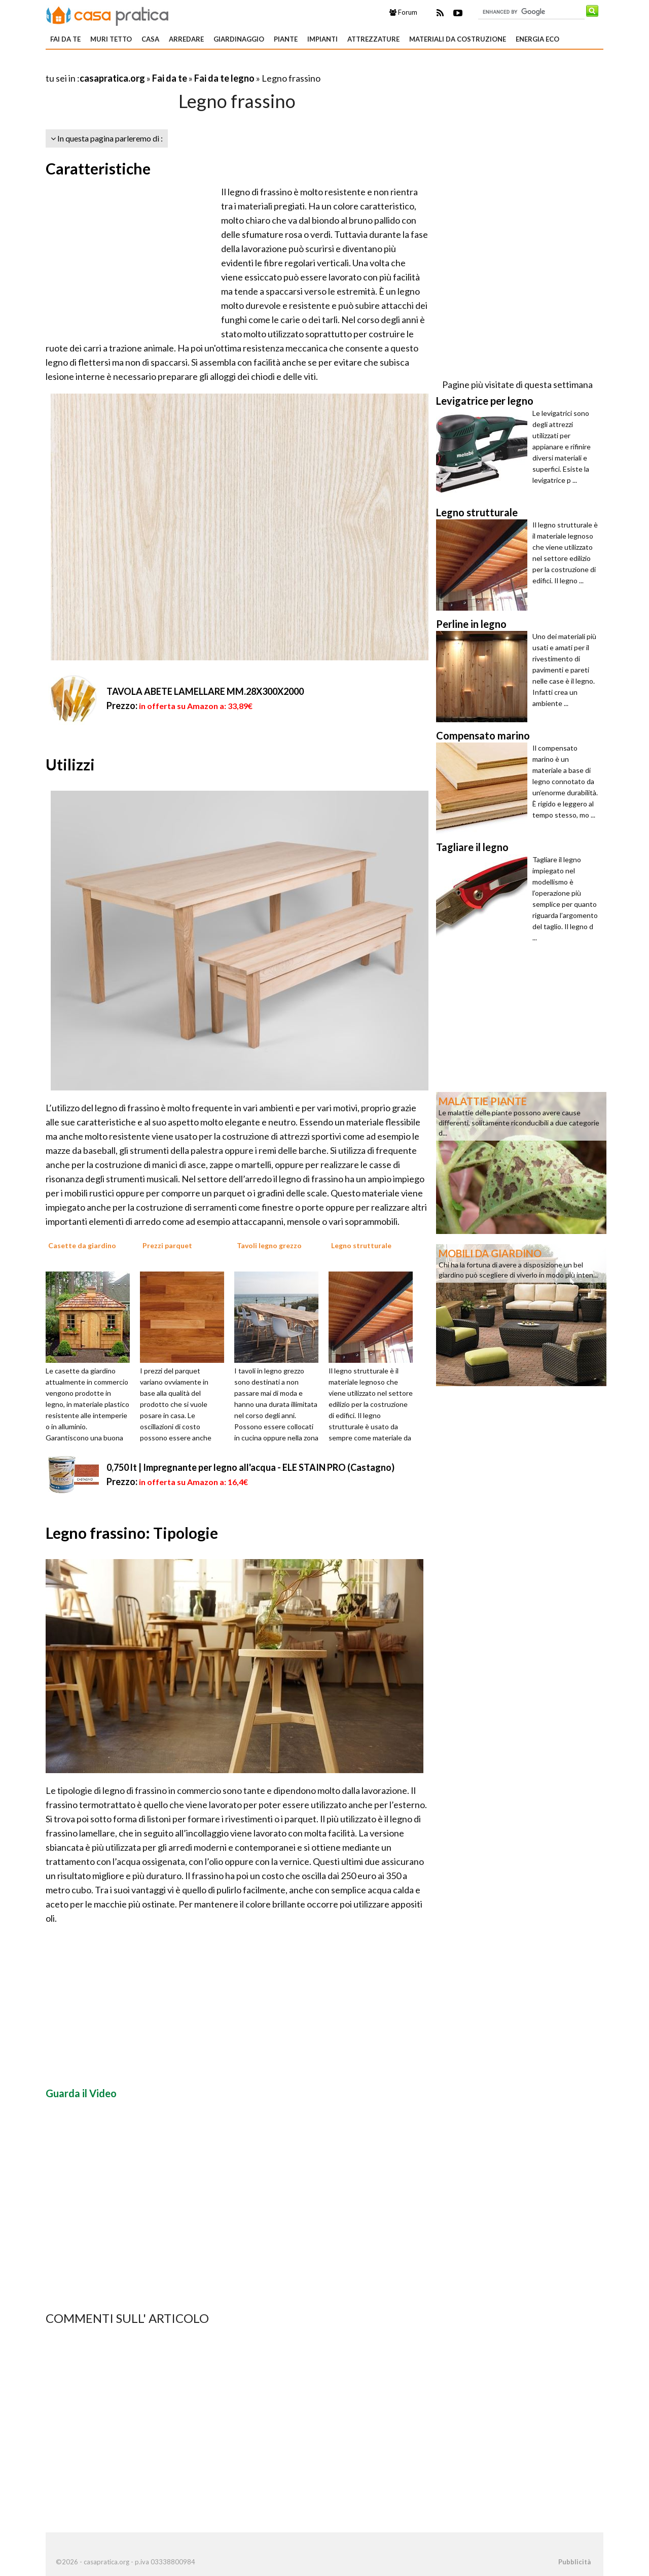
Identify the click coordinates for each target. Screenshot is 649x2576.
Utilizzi (70, 764)
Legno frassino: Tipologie (132, 1533)
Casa (150, 39)
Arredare (186, 39)
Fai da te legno (224, 78)
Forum (403, 12)
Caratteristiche (98, 168)
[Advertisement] (164, 65)
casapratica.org (112, 78)
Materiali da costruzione (457, 39)
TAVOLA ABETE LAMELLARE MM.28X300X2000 (205, 691)
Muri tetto (111, 39)
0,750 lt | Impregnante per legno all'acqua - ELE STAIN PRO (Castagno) (250, 1467)
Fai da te (65, 39)
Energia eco (537, 39)
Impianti (322, 39)
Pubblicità (574, 2562)
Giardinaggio (238, 39)
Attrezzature (373, 39)
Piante (286, 39)
